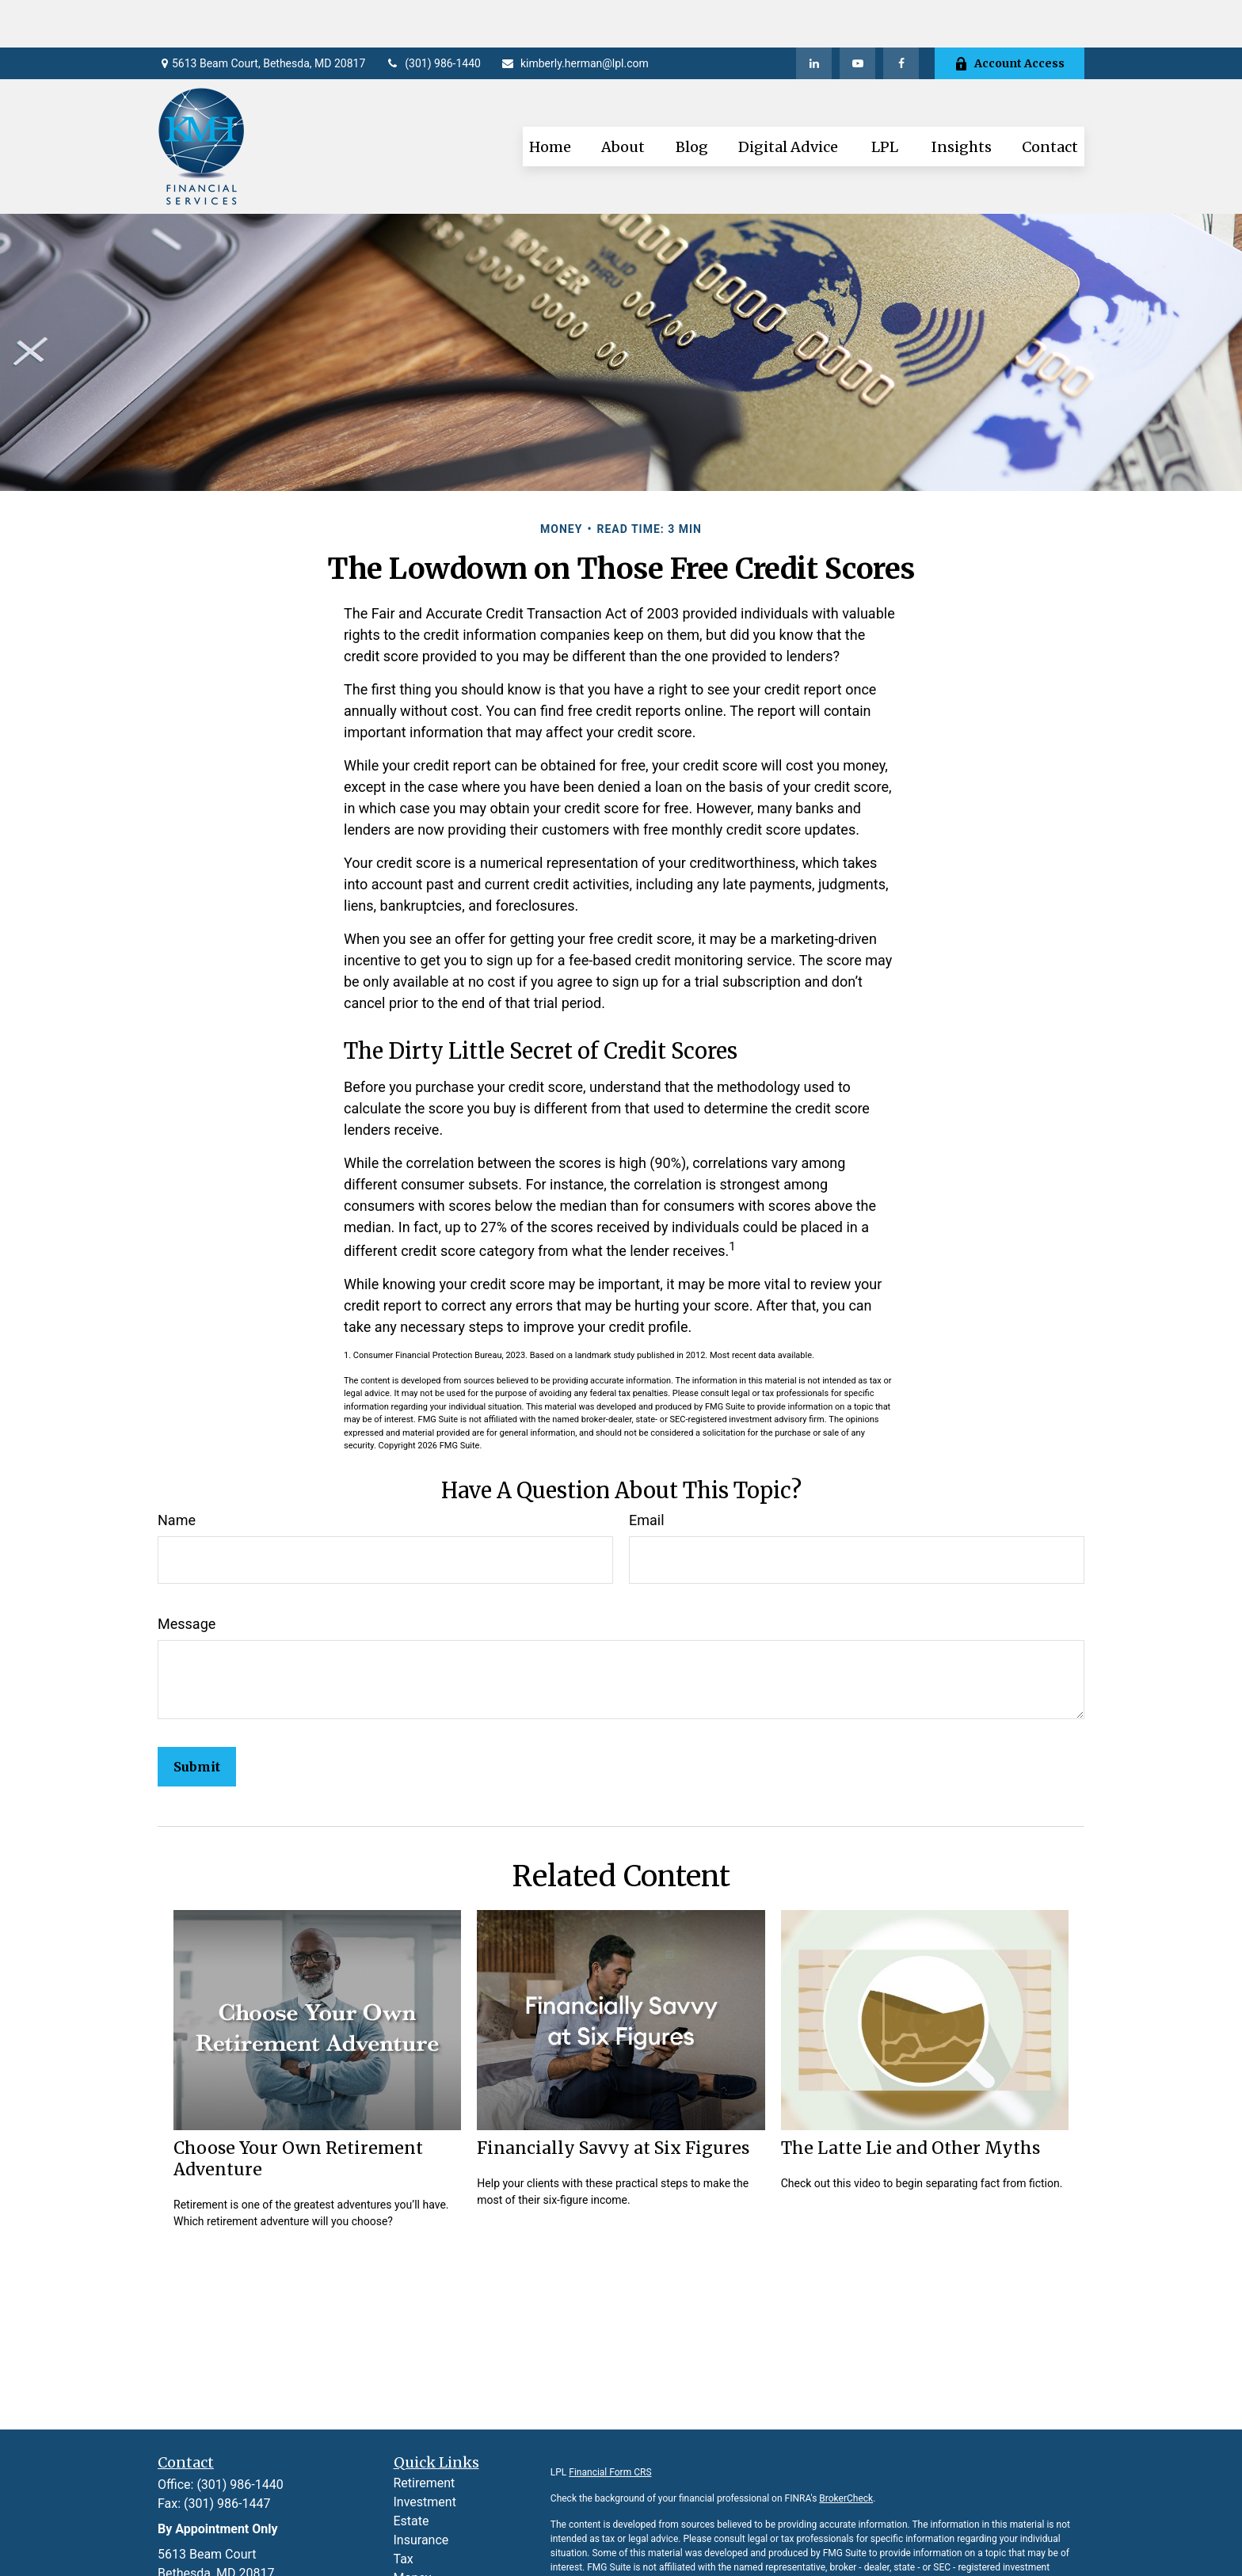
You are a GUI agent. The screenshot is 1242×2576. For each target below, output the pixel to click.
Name (177, 1472)
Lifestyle (417, 2549)
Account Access (1009, 16)
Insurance (421, 2492)
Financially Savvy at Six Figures (613, 2100)
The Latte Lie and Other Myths (910, 2100)
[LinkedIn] (814, 16)
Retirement (424, 2435)
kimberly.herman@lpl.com (575, 16)
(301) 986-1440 (433, 16)
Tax (403, 2511)
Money (413, 2530)
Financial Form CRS (610, 2424)
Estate (411, 2473)
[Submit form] (197, 1719)
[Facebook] (901, 16)
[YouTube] (857, 16)
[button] (550, 99)
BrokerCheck (846, 2450)
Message (186, 1576)
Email (647, 1472)
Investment (425, 2454)
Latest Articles (434, 2568)
